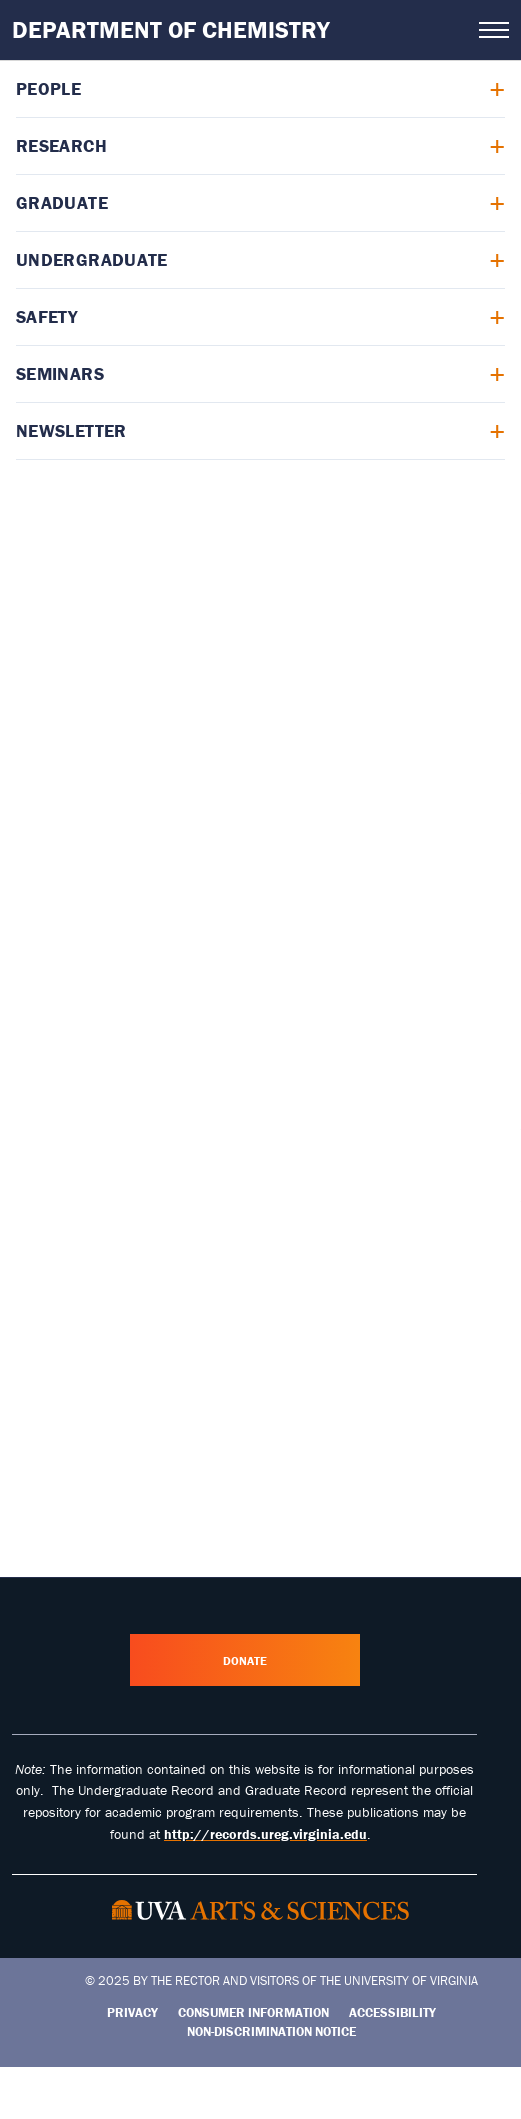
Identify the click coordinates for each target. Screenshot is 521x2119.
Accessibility (392, 2012)
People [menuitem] (48, 88)
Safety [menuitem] (46, 316)
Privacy (132, 2012)
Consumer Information (253, 2012)
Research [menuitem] (61, 145)
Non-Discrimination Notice (271, 2031)
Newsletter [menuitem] (71, 430)
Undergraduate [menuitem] (92, 259)
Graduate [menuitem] (62, 202)
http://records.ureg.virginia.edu (265, 1834)
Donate (245, 1660)
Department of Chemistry (171, 29)
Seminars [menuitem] (60, 373)
